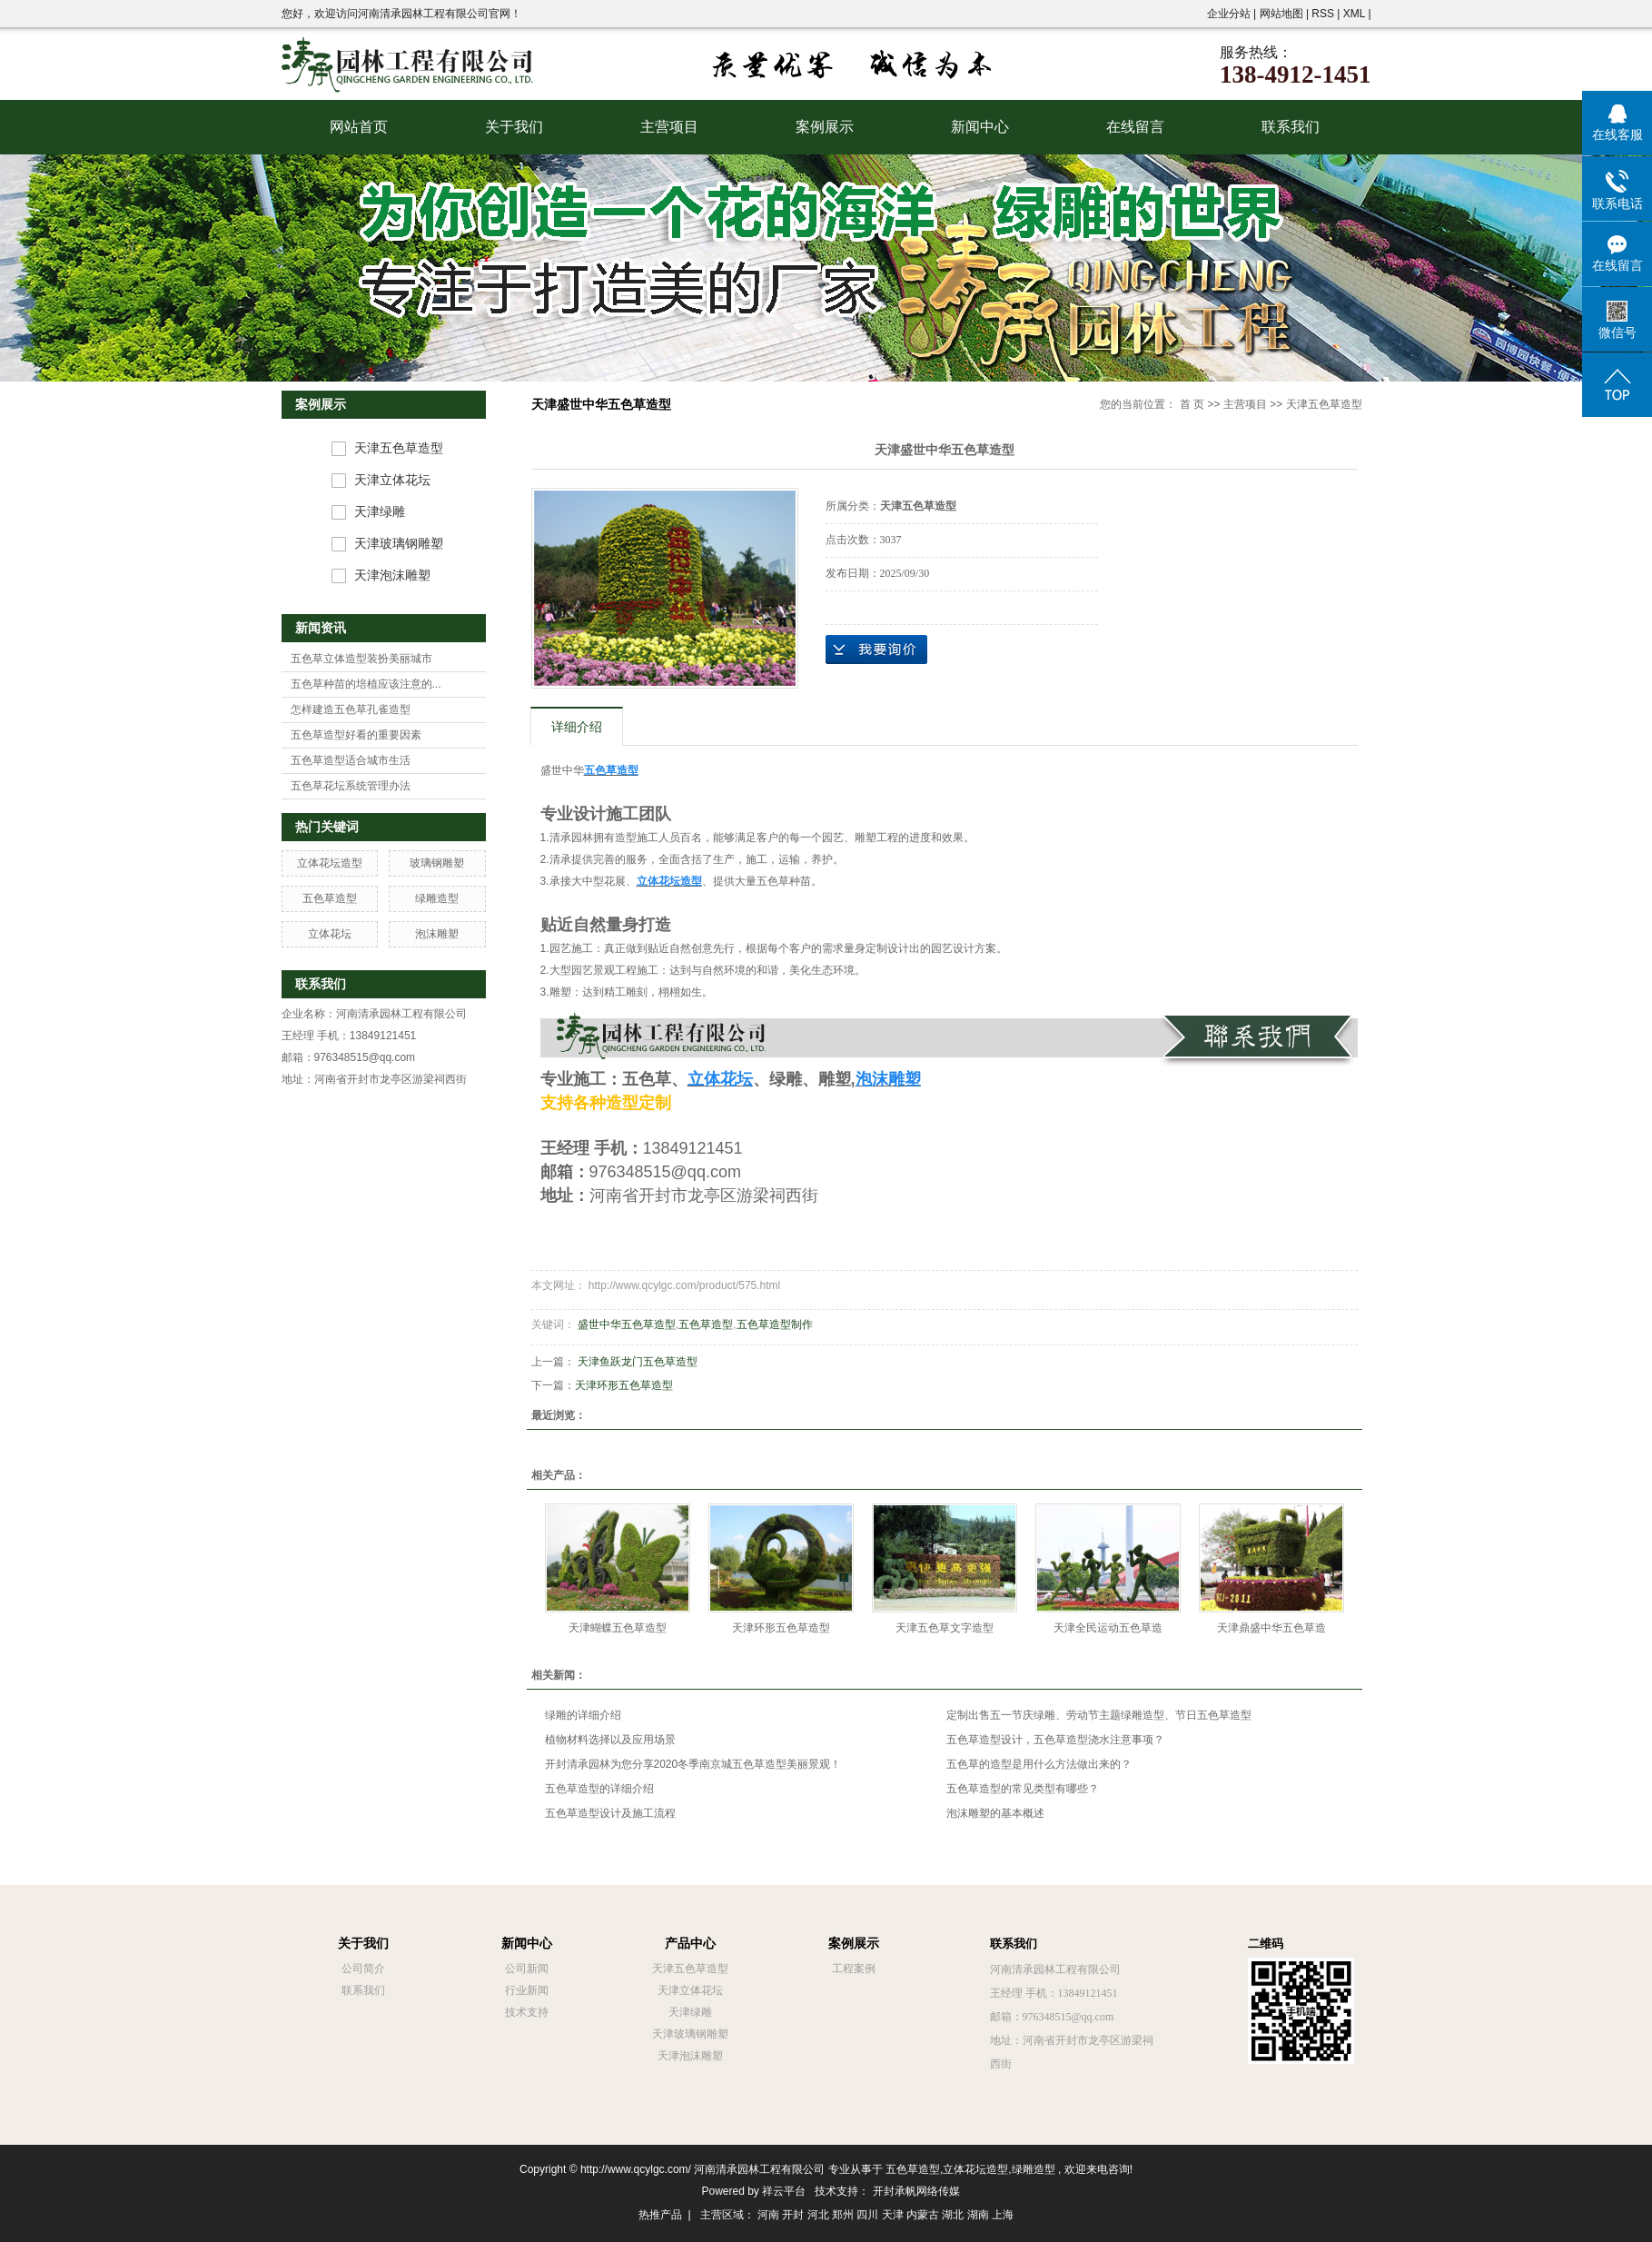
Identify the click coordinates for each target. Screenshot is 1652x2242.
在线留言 (1135, 126)
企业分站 (1229, 13)
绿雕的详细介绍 (583, 1715)
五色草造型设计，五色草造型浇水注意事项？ (1055, 1739)
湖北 (953, 2214)
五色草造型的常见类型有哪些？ (1022, 1788)
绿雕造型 (437, 898)
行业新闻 (527, 1990)
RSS (1322, 13)
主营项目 (669, 126)
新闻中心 (980, 126)
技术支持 (527, 2012)
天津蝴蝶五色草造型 (618, 1628)
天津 (893, 2214)
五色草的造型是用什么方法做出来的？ (1039, 1764)
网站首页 (359, 126)
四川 (867, 2214)
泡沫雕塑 (437, 934)
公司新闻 (527, 1968)
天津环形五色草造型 (624, 1385)
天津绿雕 (379, 512)
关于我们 (514, 126)
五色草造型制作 (775, 1324)
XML (1354, 13)
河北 (818, 2214)
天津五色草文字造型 (944, 1628)
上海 (1003, 2214)
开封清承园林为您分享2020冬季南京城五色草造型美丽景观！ (693, 1764)
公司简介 (363, 1968)
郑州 (843, 2214)
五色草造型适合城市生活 (351, 760)
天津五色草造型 (398, 448)
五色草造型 (329, 898)
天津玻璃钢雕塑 (398, 544)
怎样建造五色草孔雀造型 (351, 709)
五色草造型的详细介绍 (599, 1788)
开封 (793, 2214)
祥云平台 (784, 2191)
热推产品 (660, 2214)
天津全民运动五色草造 (1108, 1628)
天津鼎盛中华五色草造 (1271, 1628)
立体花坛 (329, 934)
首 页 (1192, 404)
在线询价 (876, 649)
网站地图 (1283, 13)
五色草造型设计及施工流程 (610, 1813)
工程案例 (853, 1968)
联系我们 (1290, 126)
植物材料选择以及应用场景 (610, 1739)
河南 (768, 2214)
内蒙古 (922, 2214)
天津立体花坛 (392, 480)
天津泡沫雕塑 (392, 575)
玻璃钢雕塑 (437, 863)
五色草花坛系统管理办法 (351, 785)
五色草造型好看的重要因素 (356, 735)
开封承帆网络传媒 (916, 2191)
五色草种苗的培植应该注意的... (366, 684)
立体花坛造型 (329, 863)
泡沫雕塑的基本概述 (995, 1813)
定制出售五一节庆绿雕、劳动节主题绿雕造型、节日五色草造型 (1098, 1715)
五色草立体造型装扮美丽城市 (361, 658)
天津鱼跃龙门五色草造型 (637, 1361)
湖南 (978, 2214)
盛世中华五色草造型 (627, 1324)
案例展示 (825, 126)
